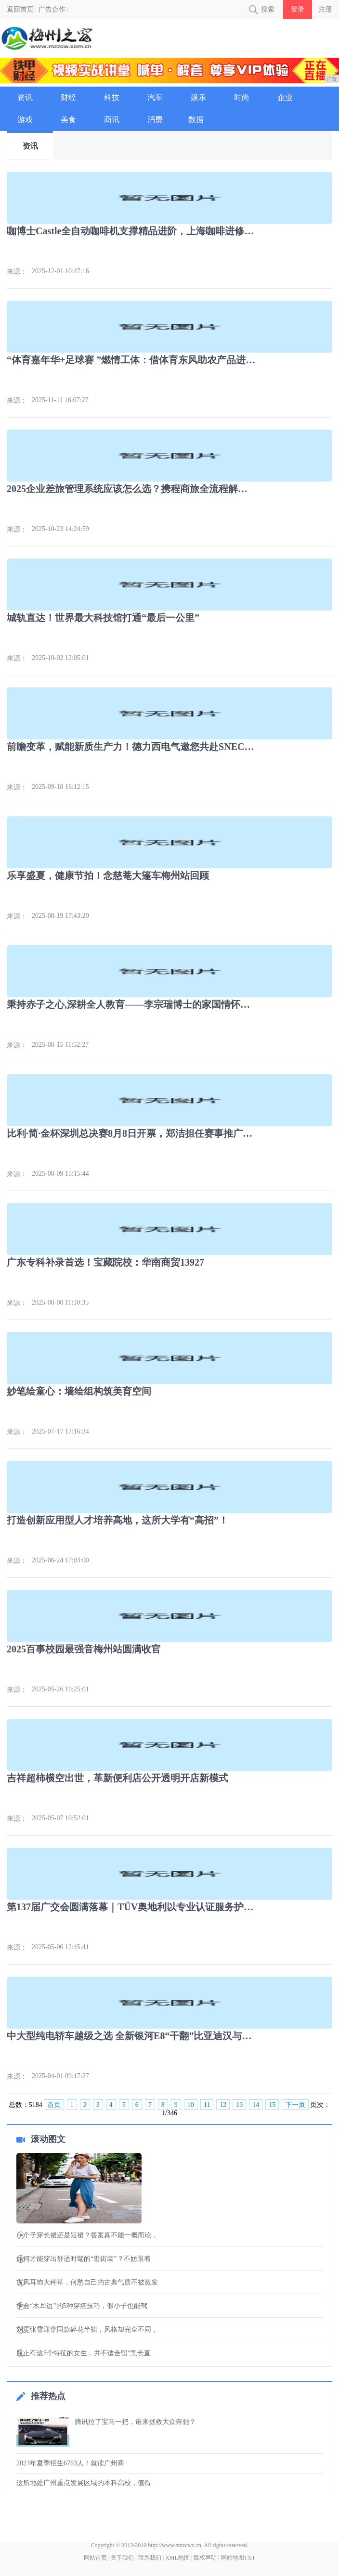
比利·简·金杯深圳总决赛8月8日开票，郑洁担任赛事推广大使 (131, 1133)
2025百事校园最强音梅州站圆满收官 (84, 1649)
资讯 (30, 146)
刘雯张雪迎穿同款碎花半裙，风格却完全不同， (87, 2329)
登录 (297, 9)
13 (239, 2104)
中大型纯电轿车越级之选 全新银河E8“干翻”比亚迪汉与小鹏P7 (131, 2035)
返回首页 (20, 9)
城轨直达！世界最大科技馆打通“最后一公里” (103, 617)
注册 (325, 9)
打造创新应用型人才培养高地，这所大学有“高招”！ (117, 1520)
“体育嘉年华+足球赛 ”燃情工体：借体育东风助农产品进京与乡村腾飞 (131, 360)
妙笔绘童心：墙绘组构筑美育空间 (79, 1391)
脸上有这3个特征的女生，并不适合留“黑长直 (83, 2353)
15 (272, 2104)
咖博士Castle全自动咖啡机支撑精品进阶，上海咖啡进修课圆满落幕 (131, 231)
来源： (17, 271)
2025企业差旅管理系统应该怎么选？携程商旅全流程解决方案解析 (131, 488)
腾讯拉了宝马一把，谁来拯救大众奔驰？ (135, 2421)
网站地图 (232, 2557)
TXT (249, 2557)
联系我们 (149, 2557)
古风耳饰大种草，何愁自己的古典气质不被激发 (87, 2282)
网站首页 (95, 2557)
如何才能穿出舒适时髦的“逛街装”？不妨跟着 (83, 2259)
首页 (54, 2104)
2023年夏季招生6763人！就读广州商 (70, 2463)
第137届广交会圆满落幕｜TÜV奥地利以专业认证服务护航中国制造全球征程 (131, 1907)
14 (255, 2104)
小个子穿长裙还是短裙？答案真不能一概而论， (87, 2235)
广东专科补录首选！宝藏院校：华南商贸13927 (105, 1262)
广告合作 (52, 9)
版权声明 (205, 2557)
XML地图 (177, 2557)
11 (207, 2104)
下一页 (295, 2104)
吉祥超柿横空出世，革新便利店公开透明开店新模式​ (117, 1778)
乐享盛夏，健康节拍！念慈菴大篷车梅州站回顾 (108, 875)
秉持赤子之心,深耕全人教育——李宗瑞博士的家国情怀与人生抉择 (131, 1004)
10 (190, 2104)
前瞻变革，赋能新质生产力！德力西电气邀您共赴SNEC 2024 (131, 746)
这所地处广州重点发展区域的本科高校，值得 (83, 2483)
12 (223, 2104)
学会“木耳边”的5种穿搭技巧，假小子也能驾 (81, 2306)
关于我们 (122, 2557)
